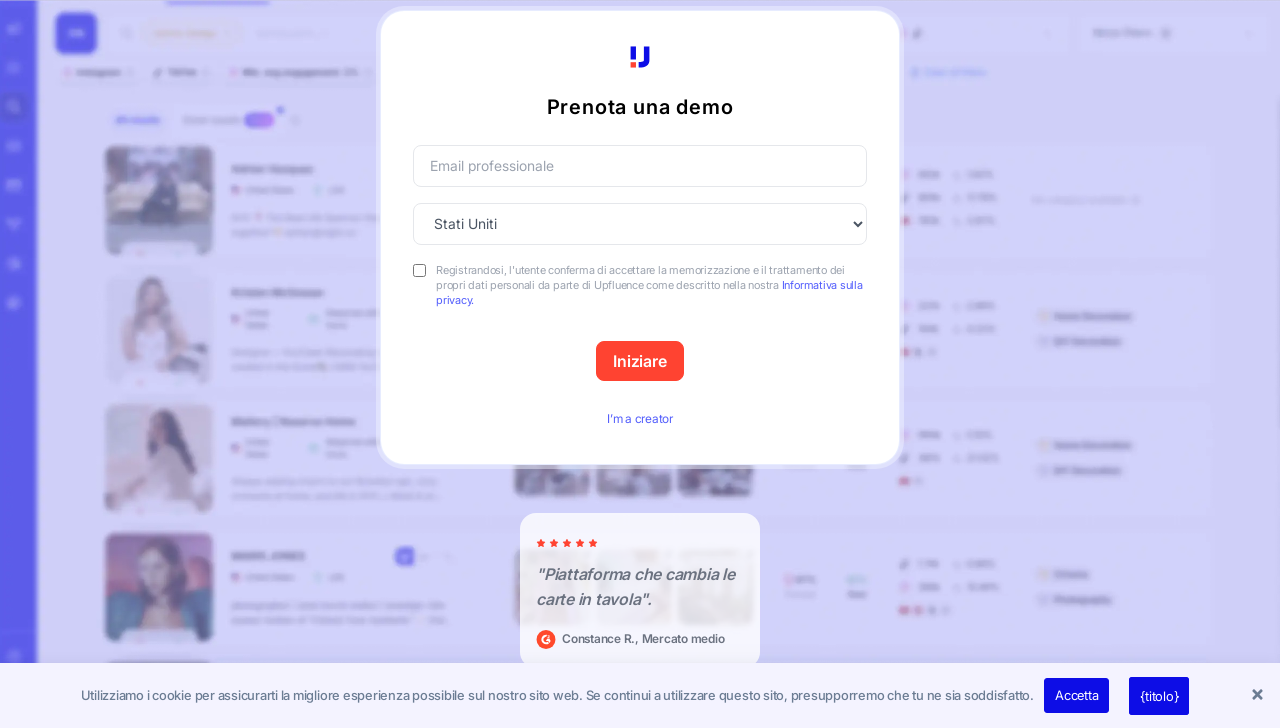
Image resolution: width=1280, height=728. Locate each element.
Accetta (1076, 695)
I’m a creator (640, 418)
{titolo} (1159, 696)
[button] (1260, 696)
